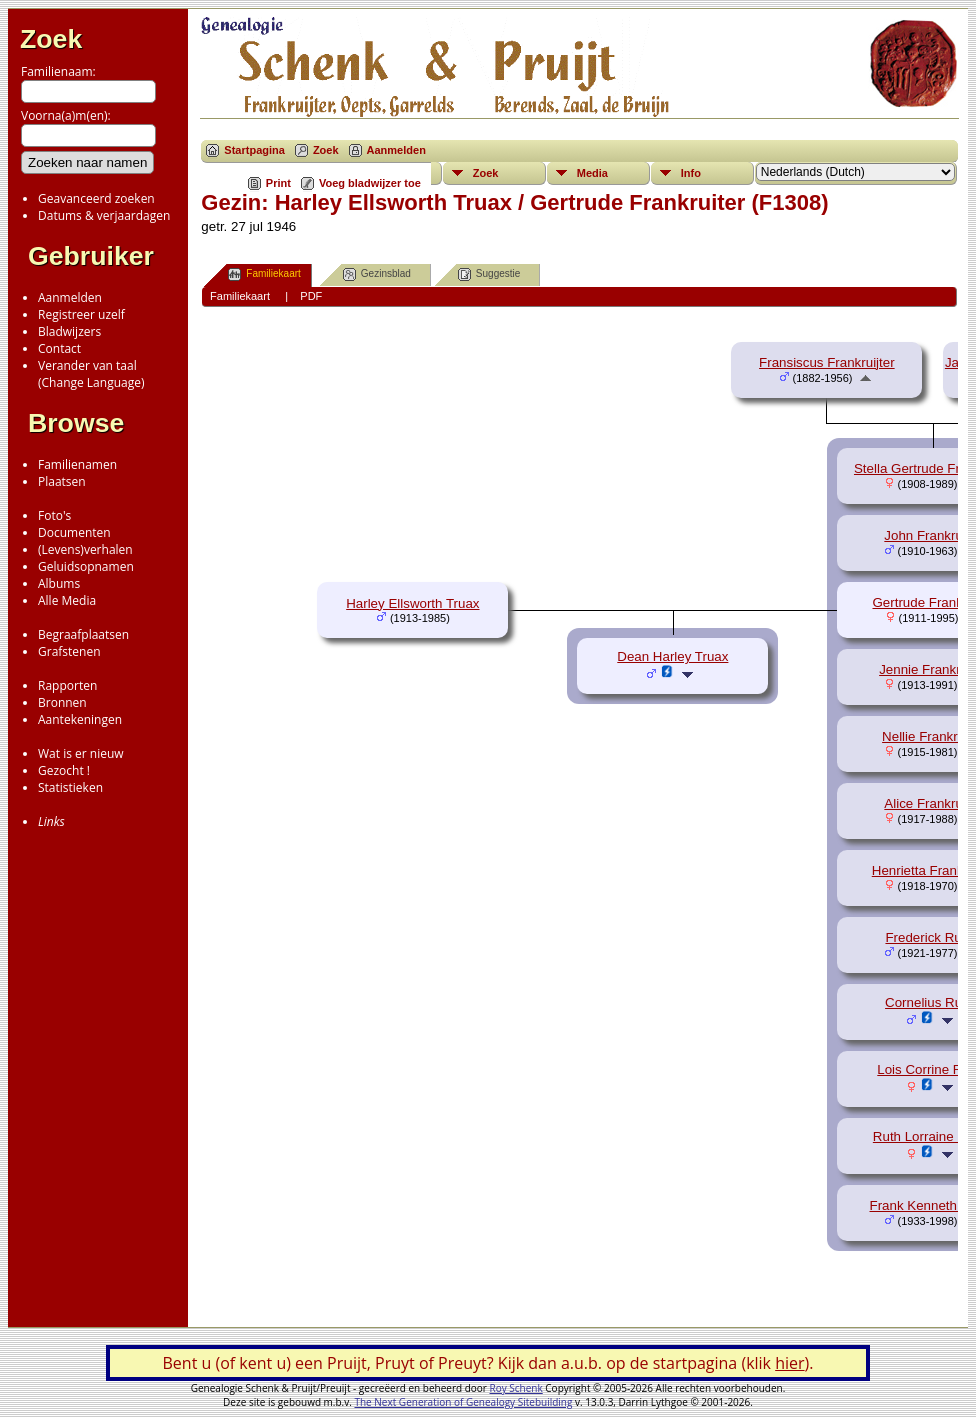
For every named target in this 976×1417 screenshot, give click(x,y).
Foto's (54, 515)
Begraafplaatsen (83, 634)
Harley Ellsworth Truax (412, 603)
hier (789, 1363)
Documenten (74, 532)
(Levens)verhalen (85, 549)
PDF (311, 296)
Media (592, 173)
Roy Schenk (516, 1388)
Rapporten (67, 685)
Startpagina (254, 150)
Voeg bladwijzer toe (370, 183)
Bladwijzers (69, 331)
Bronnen (62, 702)
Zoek (51, 39)
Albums (59, 583)
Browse (76, 423)
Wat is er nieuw (81, 753)
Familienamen (77, 464)
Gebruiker (91, 256)
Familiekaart (264, 274)
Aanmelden (70, 297)
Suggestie (489, 274)
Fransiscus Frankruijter (827, 362)
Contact (59, 348)
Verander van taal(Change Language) (91, 374)
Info (691, 173)
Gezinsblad (377, 274)
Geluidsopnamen (86, 566)
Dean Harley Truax (672, 656)
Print (278, 183)
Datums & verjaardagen (104, 215)
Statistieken (70, 787)
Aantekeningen (80, 719)
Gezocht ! (64, 770)
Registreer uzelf (81, 314)
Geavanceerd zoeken (96, 198)
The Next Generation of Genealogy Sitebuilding (463, 1402)
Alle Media (67, 600)
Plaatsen (62, 481)
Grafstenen (69, 651)
